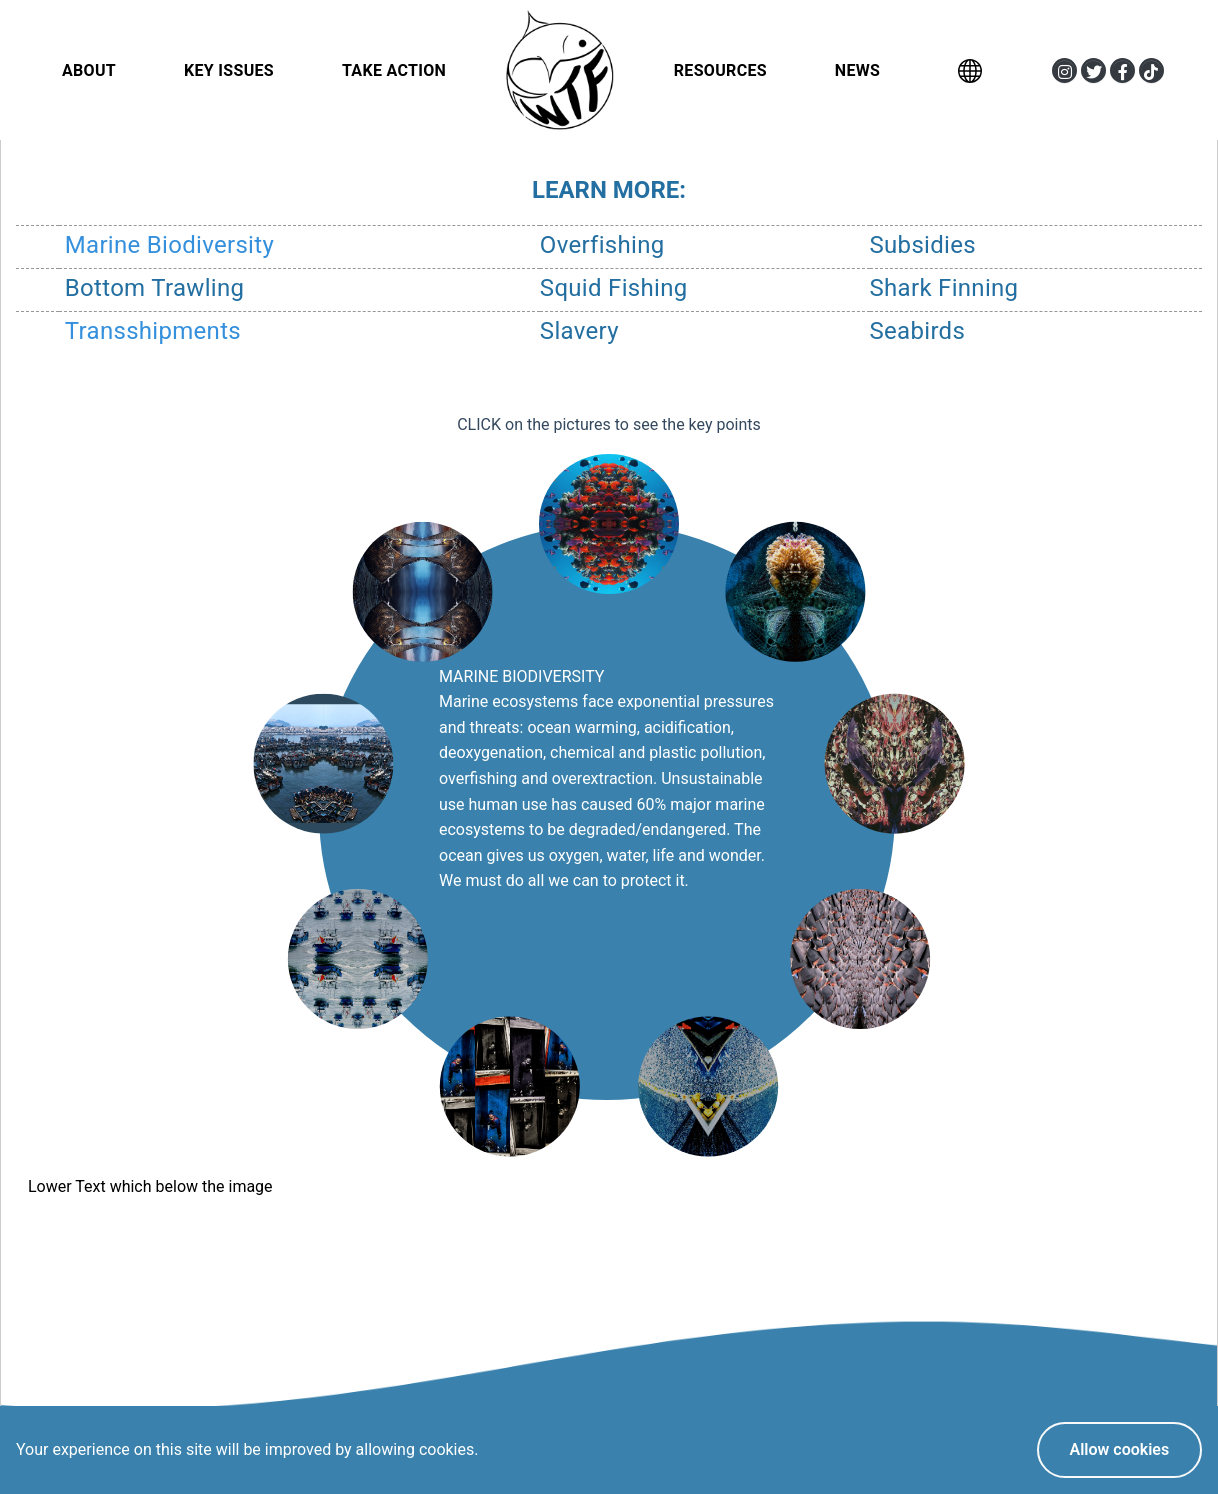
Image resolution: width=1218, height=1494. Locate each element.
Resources (720, 70)
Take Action (394, 70)
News (857, 70)
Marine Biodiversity (169, 245)
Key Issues (229, 70)
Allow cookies (1119, 1449)
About (89, 70)
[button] (1064, 70)
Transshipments (153, 331)
